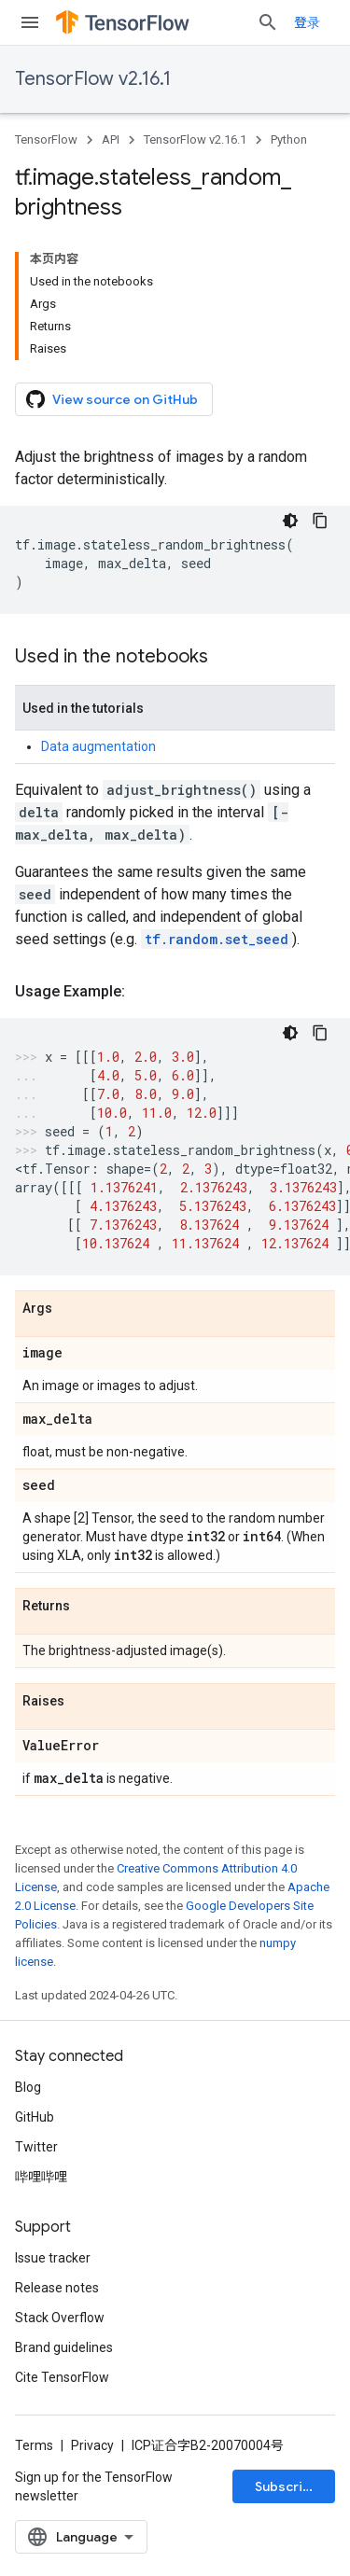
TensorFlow (46, 139)
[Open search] (268, 22)
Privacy (92, 2445)
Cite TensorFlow (62, 2377)
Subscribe (287, 2486)
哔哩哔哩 (41, 2176)
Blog (28, 2087)
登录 (307, 22)
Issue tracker (53, 2257)
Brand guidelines (64, 2347)
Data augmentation (98, 746)
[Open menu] (30, 22)
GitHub (34, 2117)
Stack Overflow (60, 2317)
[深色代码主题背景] (290, 521)
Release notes (57, 2287)
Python (289, 139)
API (110, 139)
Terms (34, 2445)
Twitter (36, 2146)
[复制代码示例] (320, 521)
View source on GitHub (112, 399)
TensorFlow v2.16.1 (93, 79)
